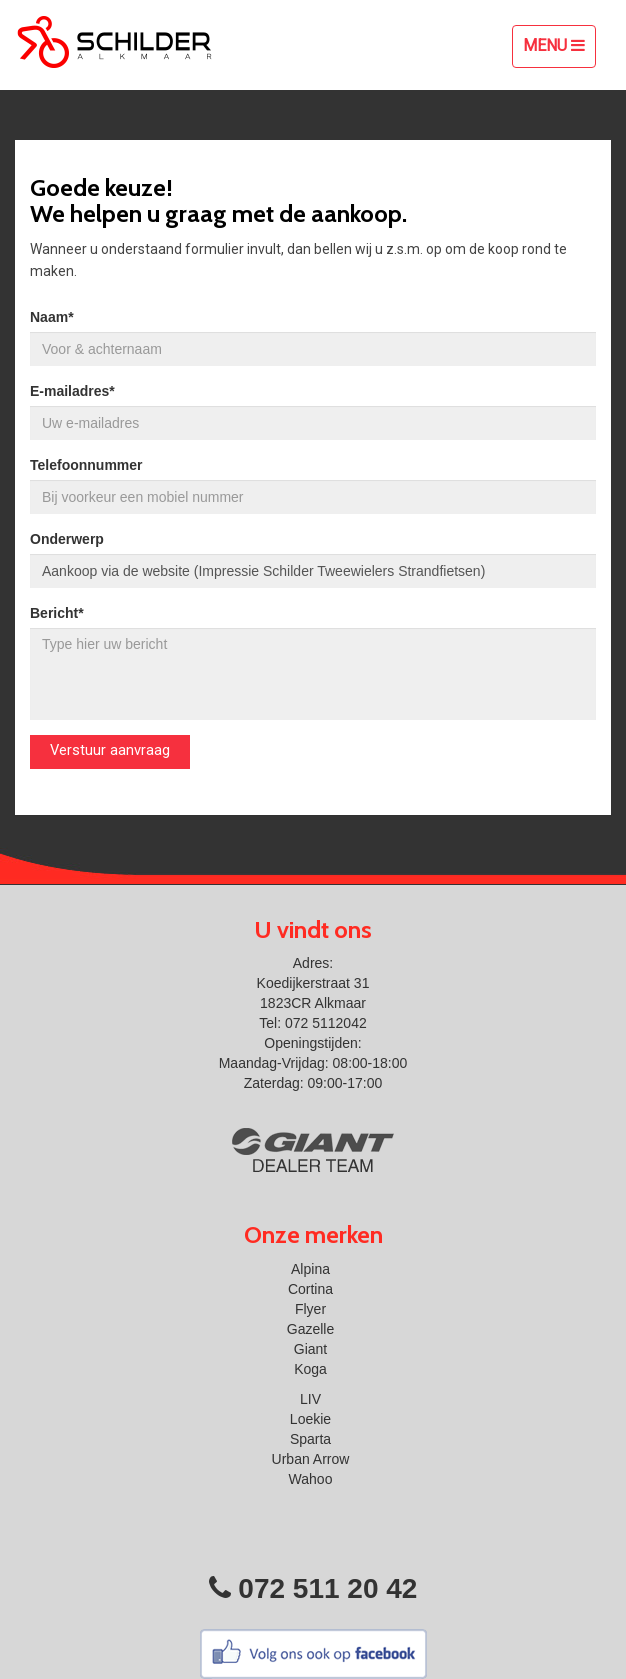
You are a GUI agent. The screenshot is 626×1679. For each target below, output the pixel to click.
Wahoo (311, 1479)
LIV (310, 1399)
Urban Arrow (311, 1459)
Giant (310, 1349)
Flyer (310, 1309)
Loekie (310, 1419)
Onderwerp (67, 539)
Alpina (310, 1269)
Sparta (310, 1439)
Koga (310, 1369)
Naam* (52, 317)
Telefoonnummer (86, 465)
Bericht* (57, 613)
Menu (559, 51)
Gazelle (310, 1329)
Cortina (310, 1289)
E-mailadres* (72, 391)
